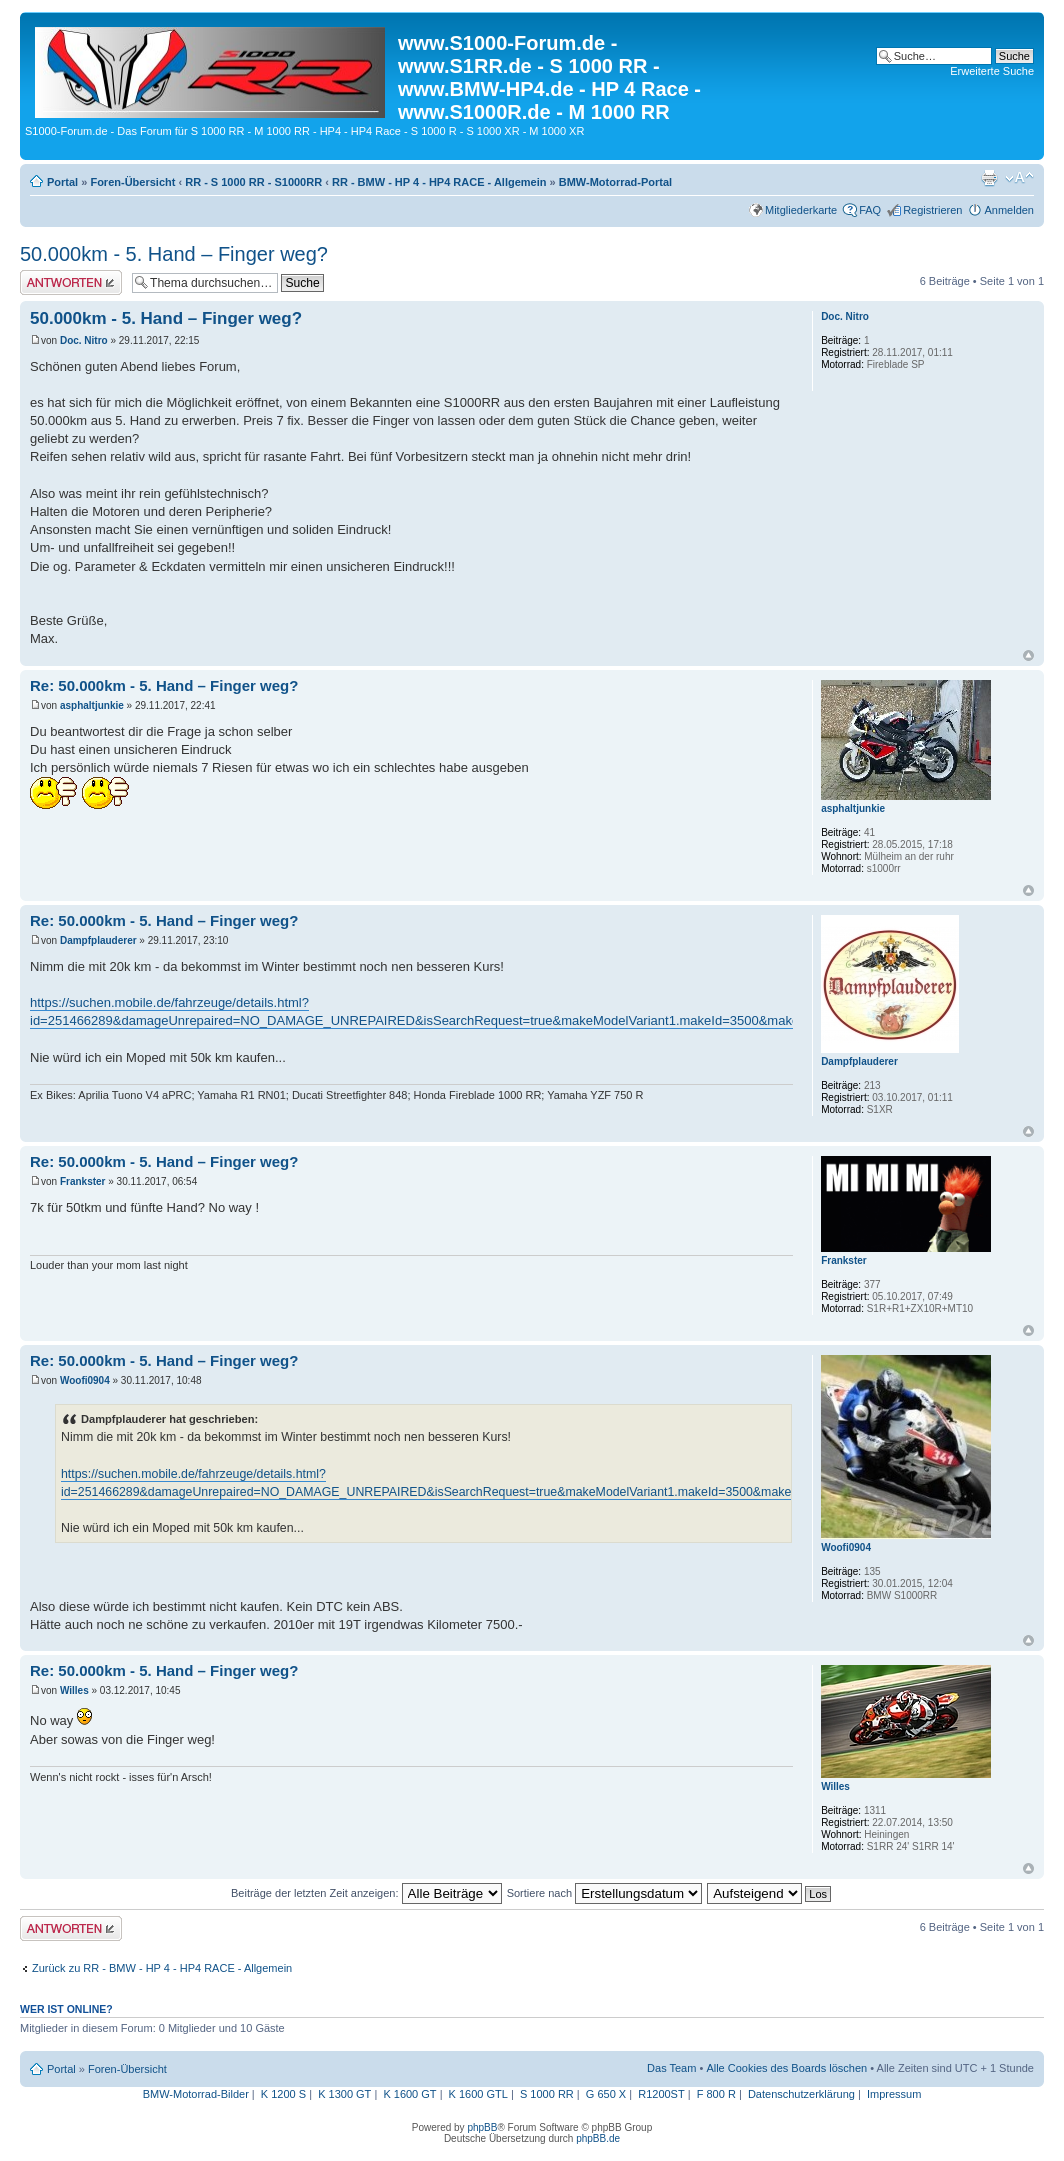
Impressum (894, 2094)
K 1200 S (283, 2094)
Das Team (671, 2068)
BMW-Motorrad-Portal (615, 182)
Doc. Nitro (84, 340)
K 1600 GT (409, 2094)
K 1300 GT (344, 2094)
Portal (62, 182)
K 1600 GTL (478, 2094)
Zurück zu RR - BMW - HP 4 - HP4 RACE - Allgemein (162, 1968)
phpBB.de (598, 2138)
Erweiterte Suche (992, 71)
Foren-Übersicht (132, 182)
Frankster (83, 1181)
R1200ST (661, 2094)
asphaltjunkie (92, 705)
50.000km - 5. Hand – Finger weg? (174, 254)
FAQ (870, 210)
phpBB (482, 2127)
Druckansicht (989, 178)
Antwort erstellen (71, 282)
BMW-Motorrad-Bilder (196, 2094)
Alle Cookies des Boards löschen (786, 2068)
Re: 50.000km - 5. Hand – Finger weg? (164, 685)
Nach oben (1028, 655)
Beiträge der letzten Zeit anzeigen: (366, 1893)
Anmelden (1009, 210)
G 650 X (606, 2094)
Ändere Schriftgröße (1019, 178)
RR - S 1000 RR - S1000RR (253, 182)
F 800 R (716, 2094)
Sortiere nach (604, 1893)
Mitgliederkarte (801, 210)
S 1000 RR (547, 2094)
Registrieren (932, 210)
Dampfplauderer (98, 940)
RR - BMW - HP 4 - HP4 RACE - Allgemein (439, 182)
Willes (74, 1690)
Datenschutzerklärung (801, 2094)
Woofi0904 (85, 1380)
